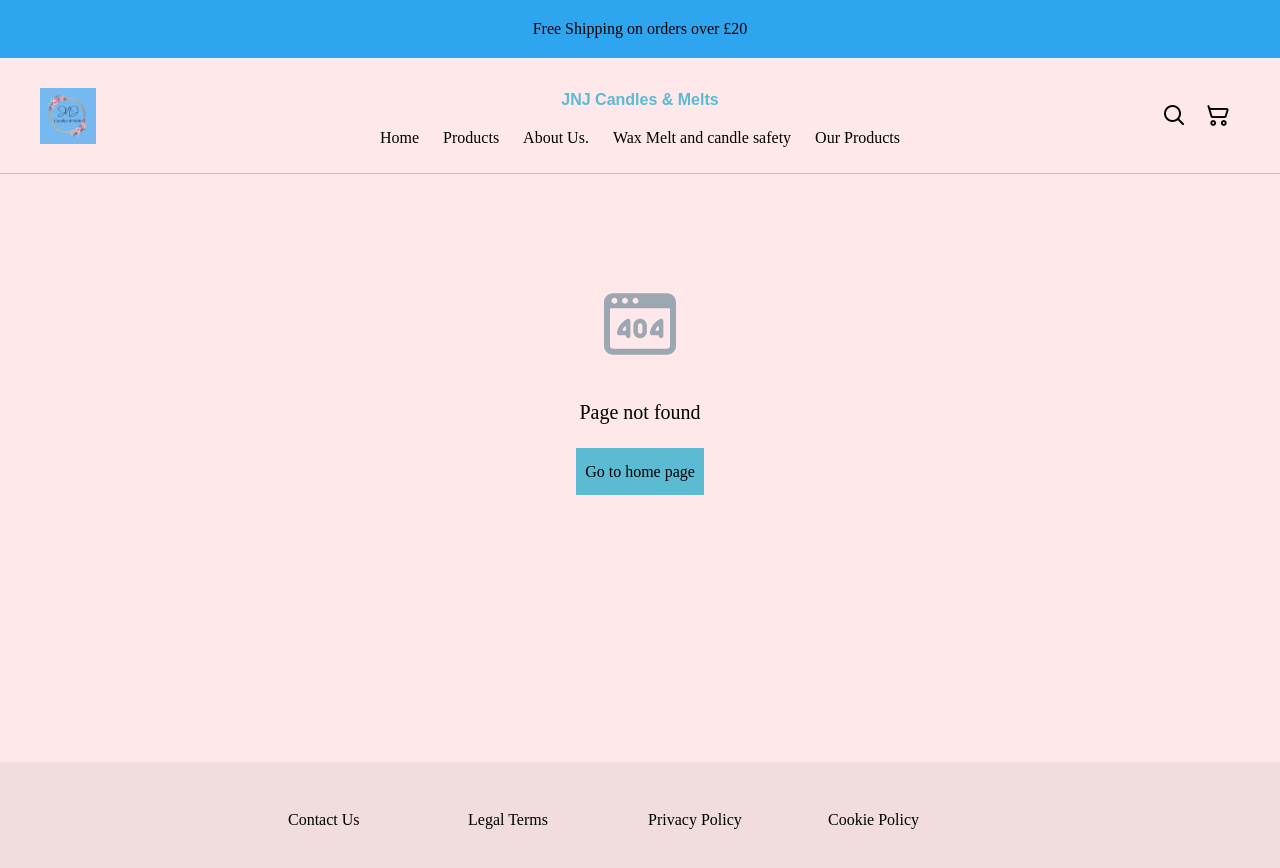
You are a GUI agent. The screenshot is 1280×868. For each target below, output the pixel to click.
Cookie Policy (873, 819)
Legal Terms (508, 819)
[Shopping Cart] (1218, 116)
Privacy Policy (695, 819)
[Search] (1174, 116)
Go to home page (640, 471)
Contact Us (324, 819)
